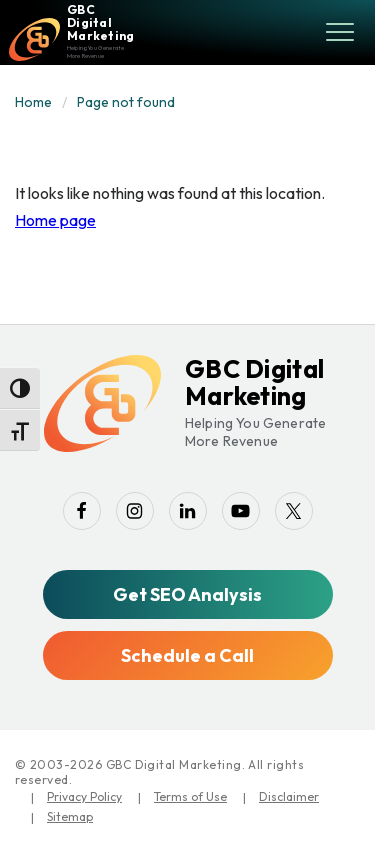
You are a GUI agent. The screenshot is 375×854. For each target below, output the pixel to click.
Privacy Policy (84, 796)
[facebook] (82, 511)
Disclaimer (289, 796)
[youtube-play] (241, 511)
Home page (55, 220)
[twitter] (294, 511)
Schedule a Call (187, 655)
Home (33, 102)
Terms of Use (190, 796)
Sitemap (70, 816)
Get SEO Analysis (187, 594)
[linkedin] (188, 511)
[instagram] (135, 511)
